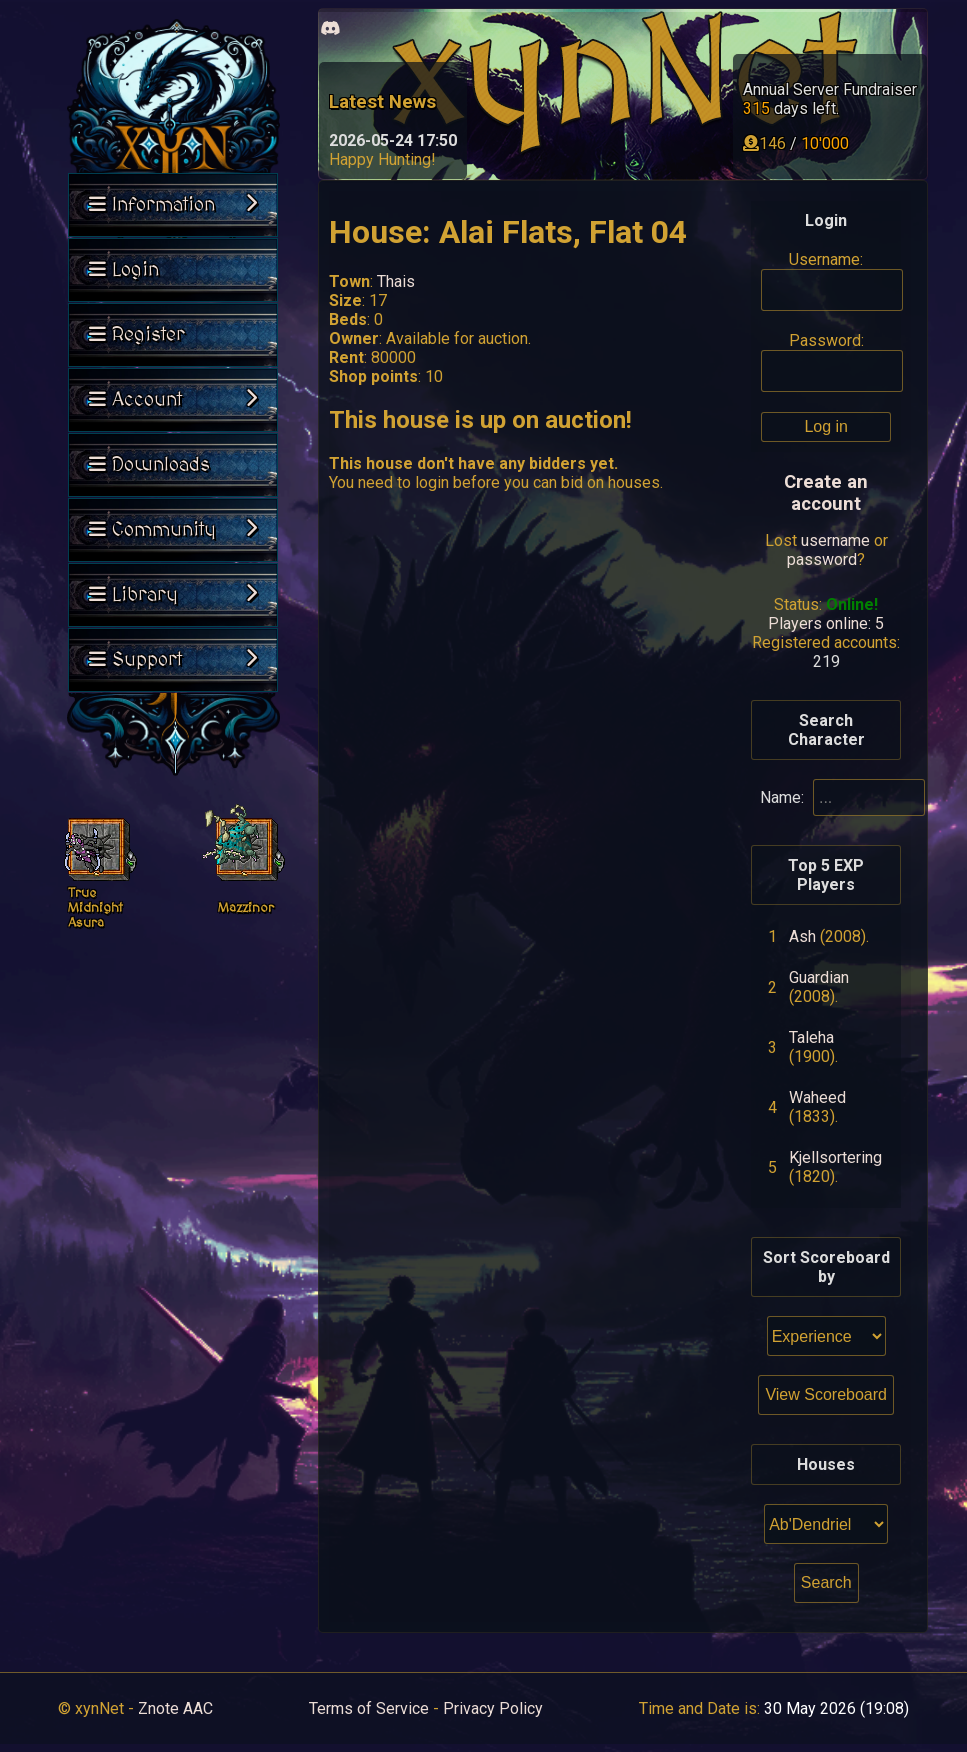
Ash (802, 936)
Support (173, 660)
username (835, 540)
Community (173, 530)
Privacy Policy (493, 1708)
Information (173, 205)
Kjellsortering (835, 1157)
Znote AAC (175, 1708)
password (822, 559)
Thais (396, 281)
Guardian (819, 977)
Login (124, 270)
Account (173, 400)
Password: (826, 340)
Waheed (817, 1097)
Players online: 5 (826, 623)
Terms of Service (369, 1708)
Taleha (811, 1037)
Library (173, 595)
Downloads (149, 465)
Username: (826, 259)
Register (137, 335)
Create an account (826, 493)
